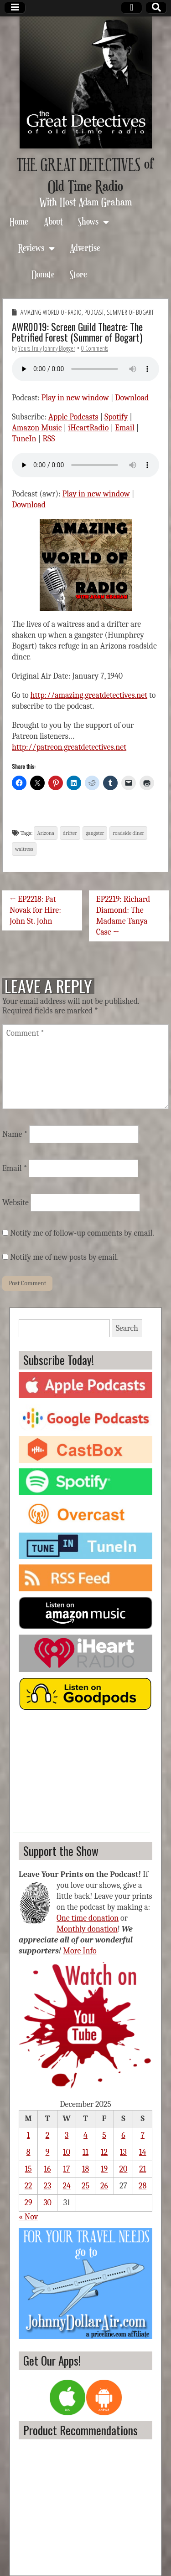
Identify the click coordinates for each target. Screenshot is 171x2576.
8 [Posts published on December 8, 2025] (28, 2152)
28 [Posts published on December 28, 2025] (142, 2186)
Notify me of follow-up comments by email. (82, 1233)
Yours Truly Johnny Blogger (46, 348)
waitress (24, 849)
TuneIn (24, 439)
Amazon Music (37, 428)
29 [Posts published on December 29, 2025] (28, 2203)
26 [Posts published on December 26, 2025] (104, 2186)
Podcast (94, 312)
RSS (48, 439)
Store (78, 274)
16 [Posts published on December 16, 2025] (47, 2169)
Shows (88, 221)
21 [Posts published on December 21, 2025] (142, 2169)
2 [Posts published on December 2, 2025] (48, 2135)
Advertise (85, 247)
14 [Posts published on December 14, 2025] (142, 2152)
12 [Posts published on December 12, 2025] (104, 2152)
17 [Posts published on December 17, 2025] (66, 2169)
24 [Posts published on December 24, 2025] (66, 2186)
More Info (80, 1951)
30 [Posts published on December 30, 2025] (47, 2203)
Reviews (31, 247)
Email (125, 428)
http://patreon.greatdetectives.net (69, 747)
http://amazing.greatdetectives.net (89, 695)
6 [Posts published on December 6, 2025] (123, 2135)
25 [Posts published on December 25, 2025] (85, 2186)
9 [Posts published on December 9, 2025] (48, 2152)
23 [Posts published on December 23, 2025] (48, 2186)
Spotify (116, 417)
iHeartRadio (88, 428)
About (53, 221)
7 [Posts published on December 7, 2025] (142, 2135)
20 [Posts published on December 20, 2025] (123, 2169)
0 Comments (94, 348)
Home (19, 221)
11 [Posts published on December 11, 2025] (85, 2152)
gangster (95, 833)
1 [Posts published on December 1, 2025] (28, 2135)
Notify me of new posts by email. (64, 1257)
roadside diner (128, 833)
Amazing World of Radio (51, 312)
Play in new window (75, 398)
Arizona (45, 833)
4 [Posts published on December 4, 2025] (85, 2135)
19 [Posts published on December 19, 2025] (104, 2169)
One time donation (88, 1918)
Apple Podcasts (73, 417)
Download (132, 398)
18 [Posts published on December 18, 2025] (85, 2169)
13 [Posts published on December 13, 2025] (123, 2152)
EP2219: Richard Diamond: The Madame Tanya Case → (123, 915)
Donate (43, 274)
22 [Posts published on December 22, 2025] (28, 2186)
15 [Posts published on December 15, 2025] (28, 2169)
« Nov (28, 2217)
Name (14, 1134)
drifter (70, 833)
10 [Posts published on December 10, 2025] (66, 2152)
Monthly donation (87, 1929)
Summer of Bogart (130, 312)
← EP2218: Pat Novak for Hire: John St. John (35, 910)
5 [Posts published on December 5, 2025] (104, 2135)
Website (15, 1202)
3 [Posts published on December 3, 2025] (66, 2135)
